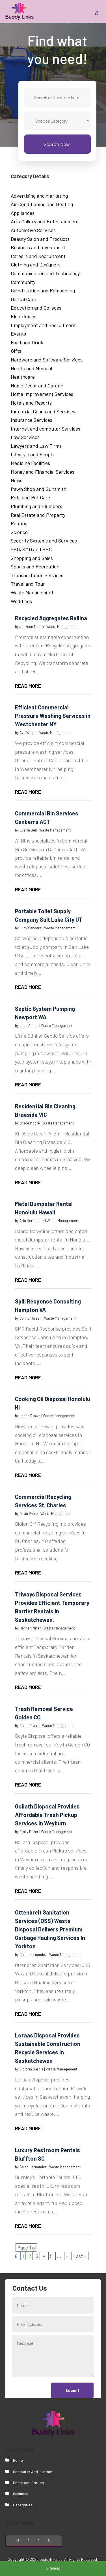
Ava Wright (28, 732)
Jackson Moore (32, 626)
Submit (72, 2390)
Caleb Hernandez (33, 1954)
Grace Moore (30, 1123)
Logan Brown (30, 1415)
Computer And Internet (33, 2471)
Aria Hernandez (32, 1220)
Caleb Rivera (30, 1725)
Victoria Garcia (31, 2069)
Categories (23, 2504)
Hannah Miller (30, 1628)
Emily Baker (29, 1831)
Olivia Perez (29, 1513)
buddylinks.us (51, 2559)
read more (28, 686)
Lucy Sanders (31, 928)
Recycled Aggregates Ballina (51, 618)
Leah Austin (29, 1025)
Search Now (57, 144)
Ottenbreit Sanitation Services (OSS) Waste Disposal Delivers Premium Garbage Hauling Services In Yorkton (50, 1929)
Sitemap (53, 2568)
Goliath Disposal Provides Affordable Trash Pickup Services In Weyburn (47, 1815)
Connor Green (31, 1318)
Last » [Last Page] (80, 2256)
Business (20, 2493)
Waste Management (62, 626)
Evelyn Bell (28, 830)
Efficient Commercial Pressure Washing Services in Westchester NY (52, 715)
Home (18, 2460)
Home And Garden (28, 2482)
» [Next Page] (67, 2256)
